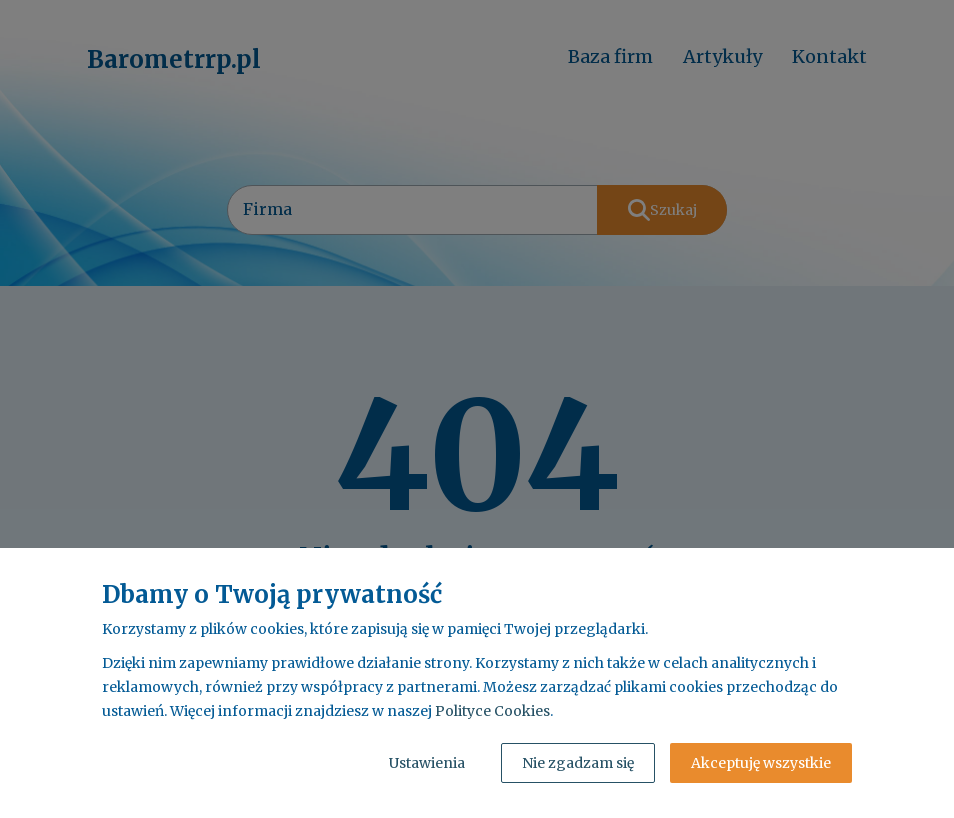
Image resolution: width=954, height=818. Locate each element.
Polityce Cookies (492, 711)
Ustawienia (427, 763)
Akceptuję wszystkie (761, 763)
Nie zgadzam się (578, 763)
